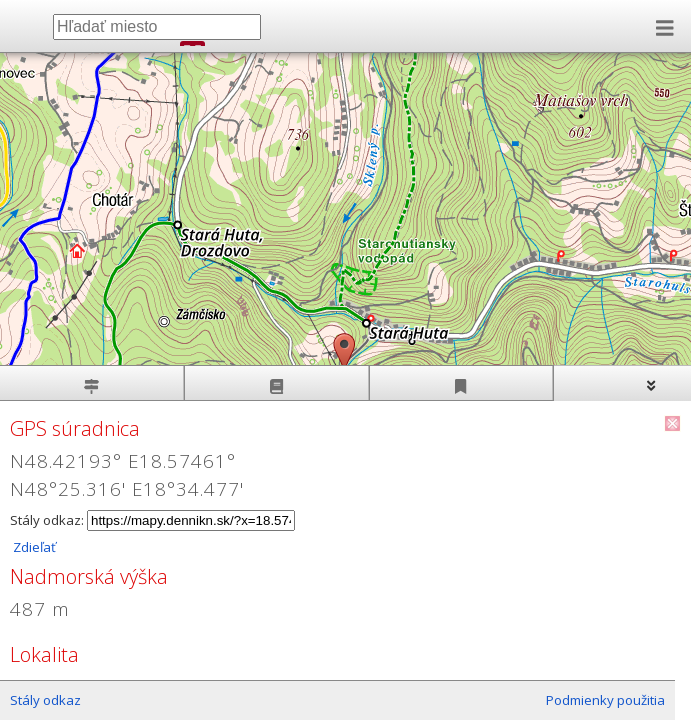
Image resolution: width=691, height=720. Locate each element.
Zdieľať (33, 547)
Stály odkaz (45, 700)
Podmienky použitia (605, 700)
